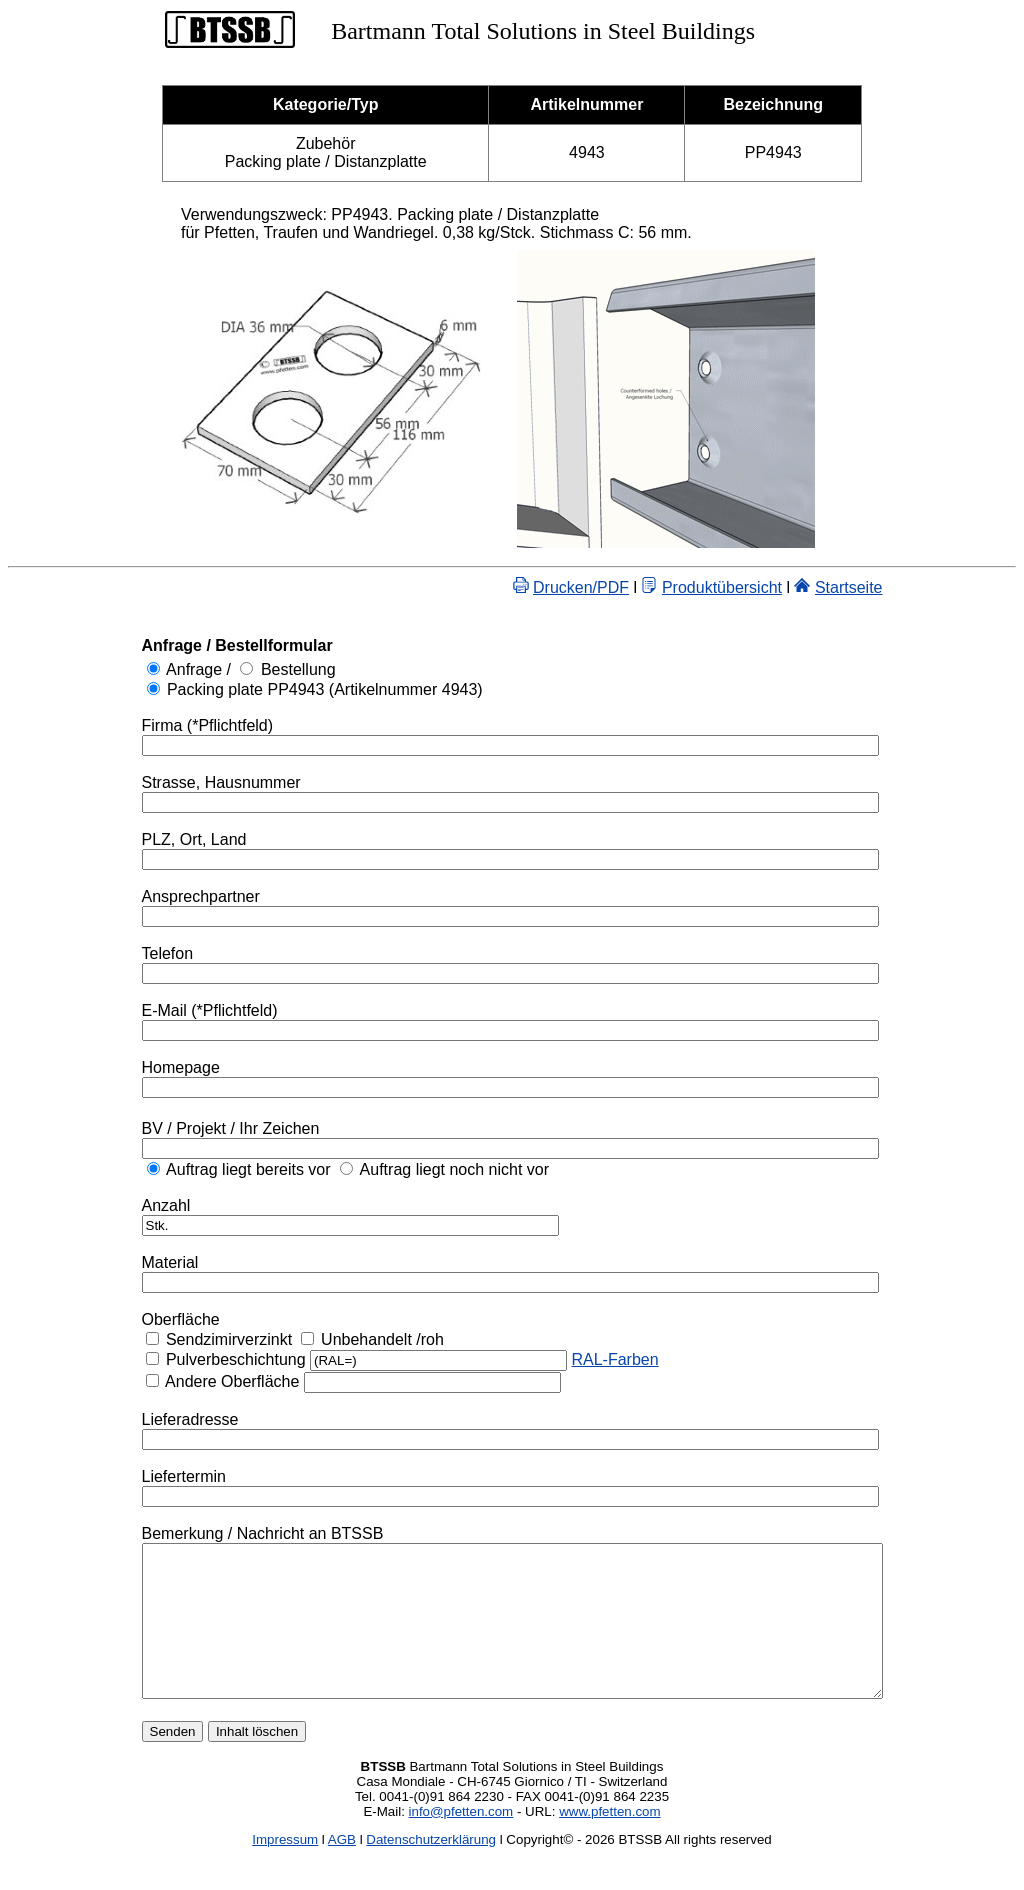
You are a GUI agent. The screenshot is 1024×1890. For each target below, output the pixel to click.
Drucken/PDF (626, 587)
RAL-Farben (569, 1359)
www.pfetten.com (609, 1841)
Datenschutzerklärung (431, 1869)
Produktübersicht (767, 587)
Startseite (894, 587)
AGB (342, 1869)
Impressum (285, 1869)
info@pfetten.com (461, 1841)
